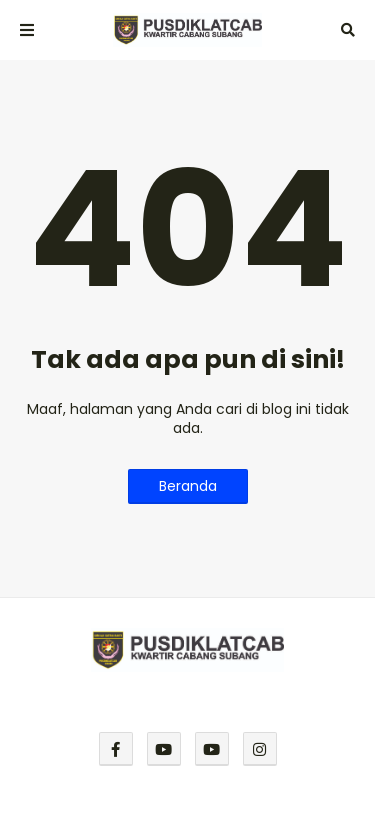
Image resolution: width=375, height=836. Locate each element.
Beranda (188, 486)
